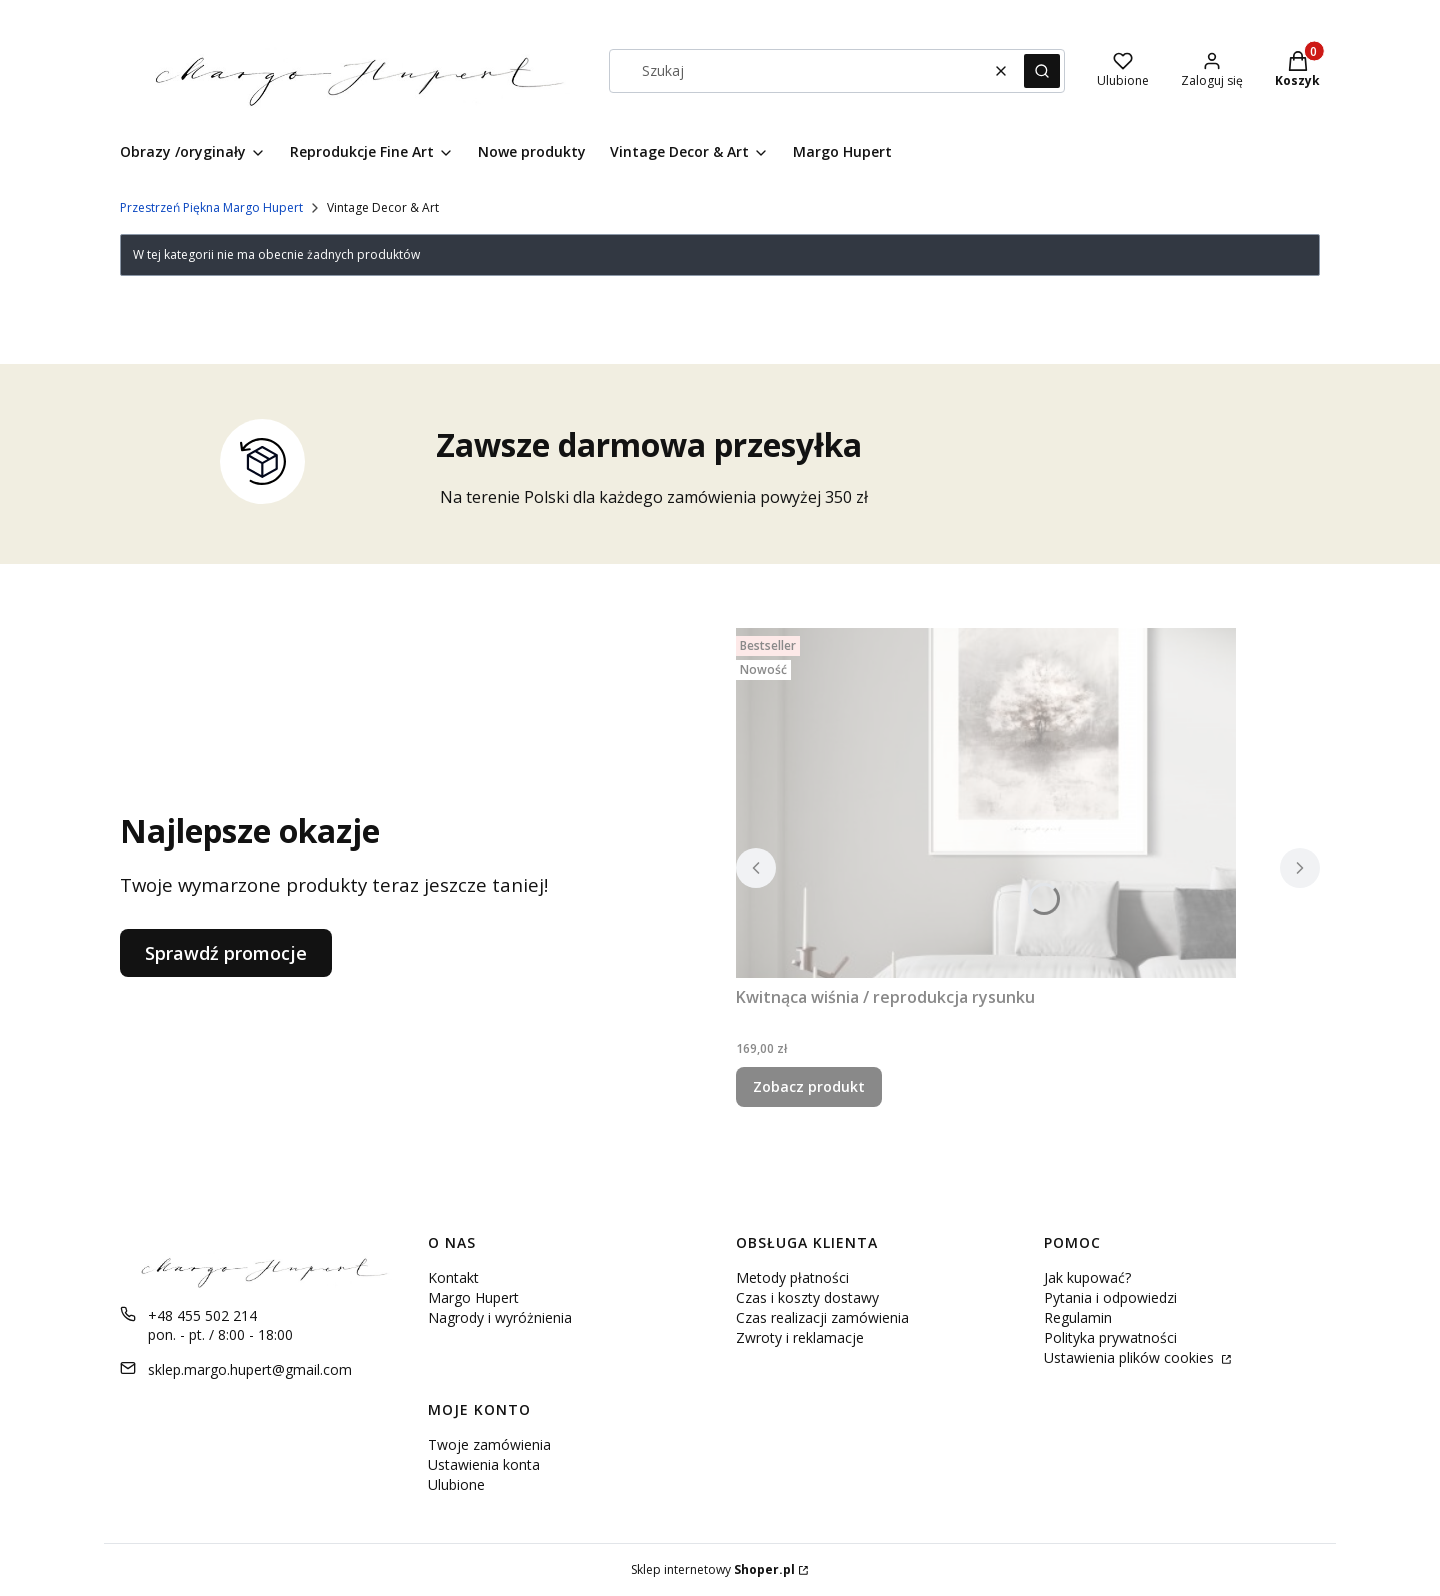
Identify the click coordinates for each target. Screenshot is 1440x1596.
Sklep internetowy (713, 1569)
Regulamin (1078, 1317)
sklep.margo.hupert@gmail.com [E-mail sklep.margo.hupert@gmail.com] (250, 1369)
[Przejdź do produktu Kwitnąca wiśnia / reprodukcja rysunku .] (986, 803)
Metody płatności (792, 1277)
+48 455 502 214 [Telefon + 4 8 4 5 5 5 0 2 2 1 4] (202, 1315)
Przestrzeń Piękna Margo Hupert (211, 207)
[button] (1042, 71)
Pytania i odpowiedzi (1110, 1297)
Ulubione (456, 1484)
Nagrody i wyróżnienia (500, 1317)
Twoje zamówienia (489, 1444)
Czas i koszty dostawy (807, 1297)
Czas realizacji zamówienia (822, 1317)
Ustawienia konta (484, 1464)
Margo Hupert (473, 1297)
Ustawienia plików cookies (1131, 1357)
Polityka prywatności (1110, 1337)
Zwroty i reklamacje (800, 1337)
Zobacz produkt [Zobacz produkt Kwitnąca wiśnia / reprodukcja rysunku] (809, 1086)
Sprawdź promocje (226, 953)
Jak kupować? (1087, 1277)
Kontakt (453, 1277)
